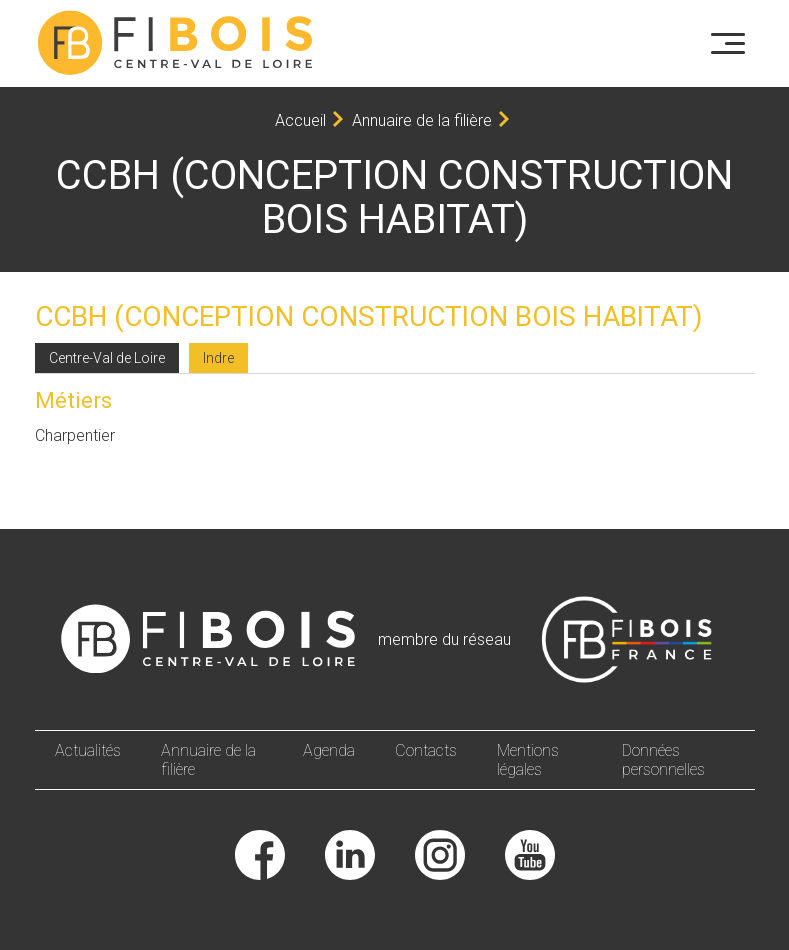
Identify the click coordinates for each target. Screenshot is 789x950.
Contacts (426, 750)
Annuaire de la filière (422, 120)
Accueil (300, 120)
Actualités (88, 750)
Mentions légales (528, 760)
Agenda (329, 750)
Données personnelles (663, 760)
